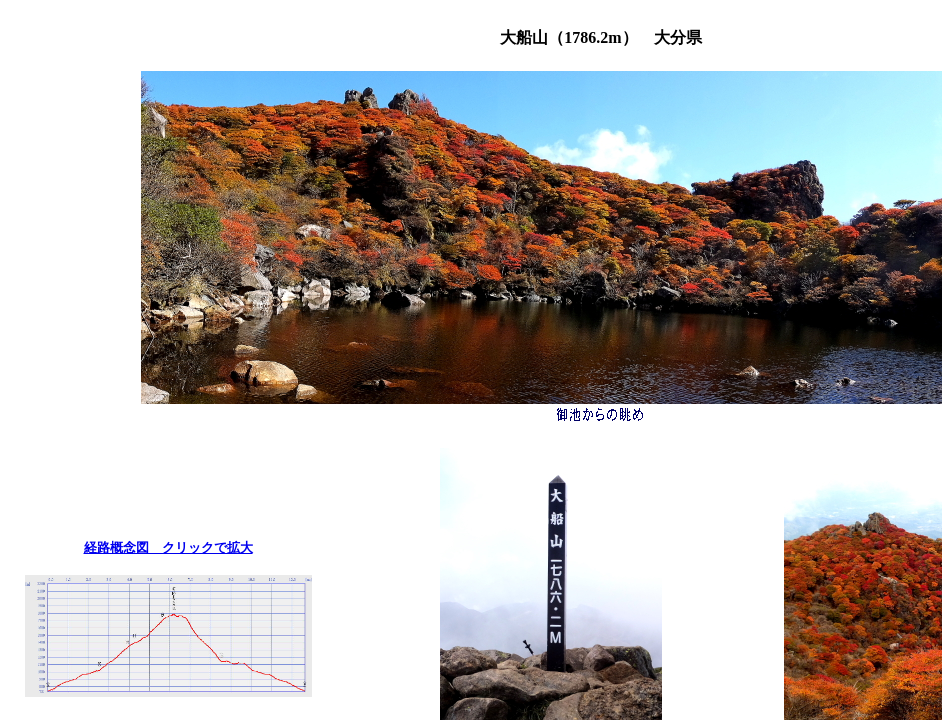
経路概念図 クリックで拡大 (168, 547)
